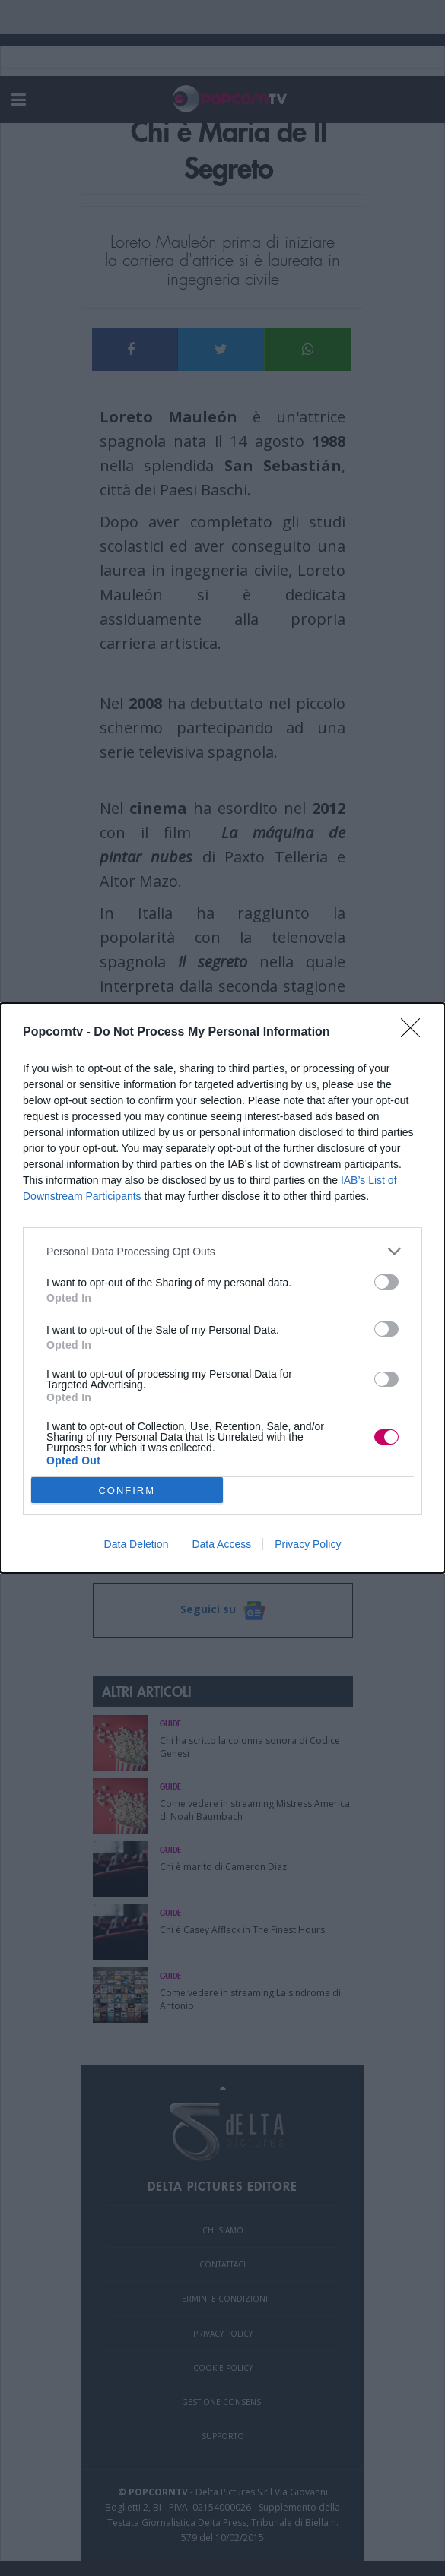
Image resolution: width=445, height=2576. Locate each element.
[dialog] (222, 1288)
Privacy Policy (308, 1544)
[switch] (386, 1282)
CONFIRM (126, 1490)
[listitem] (222, 1251)
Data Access (221, 1544)
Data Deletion (136, 1544)
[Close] (415, 1032)
